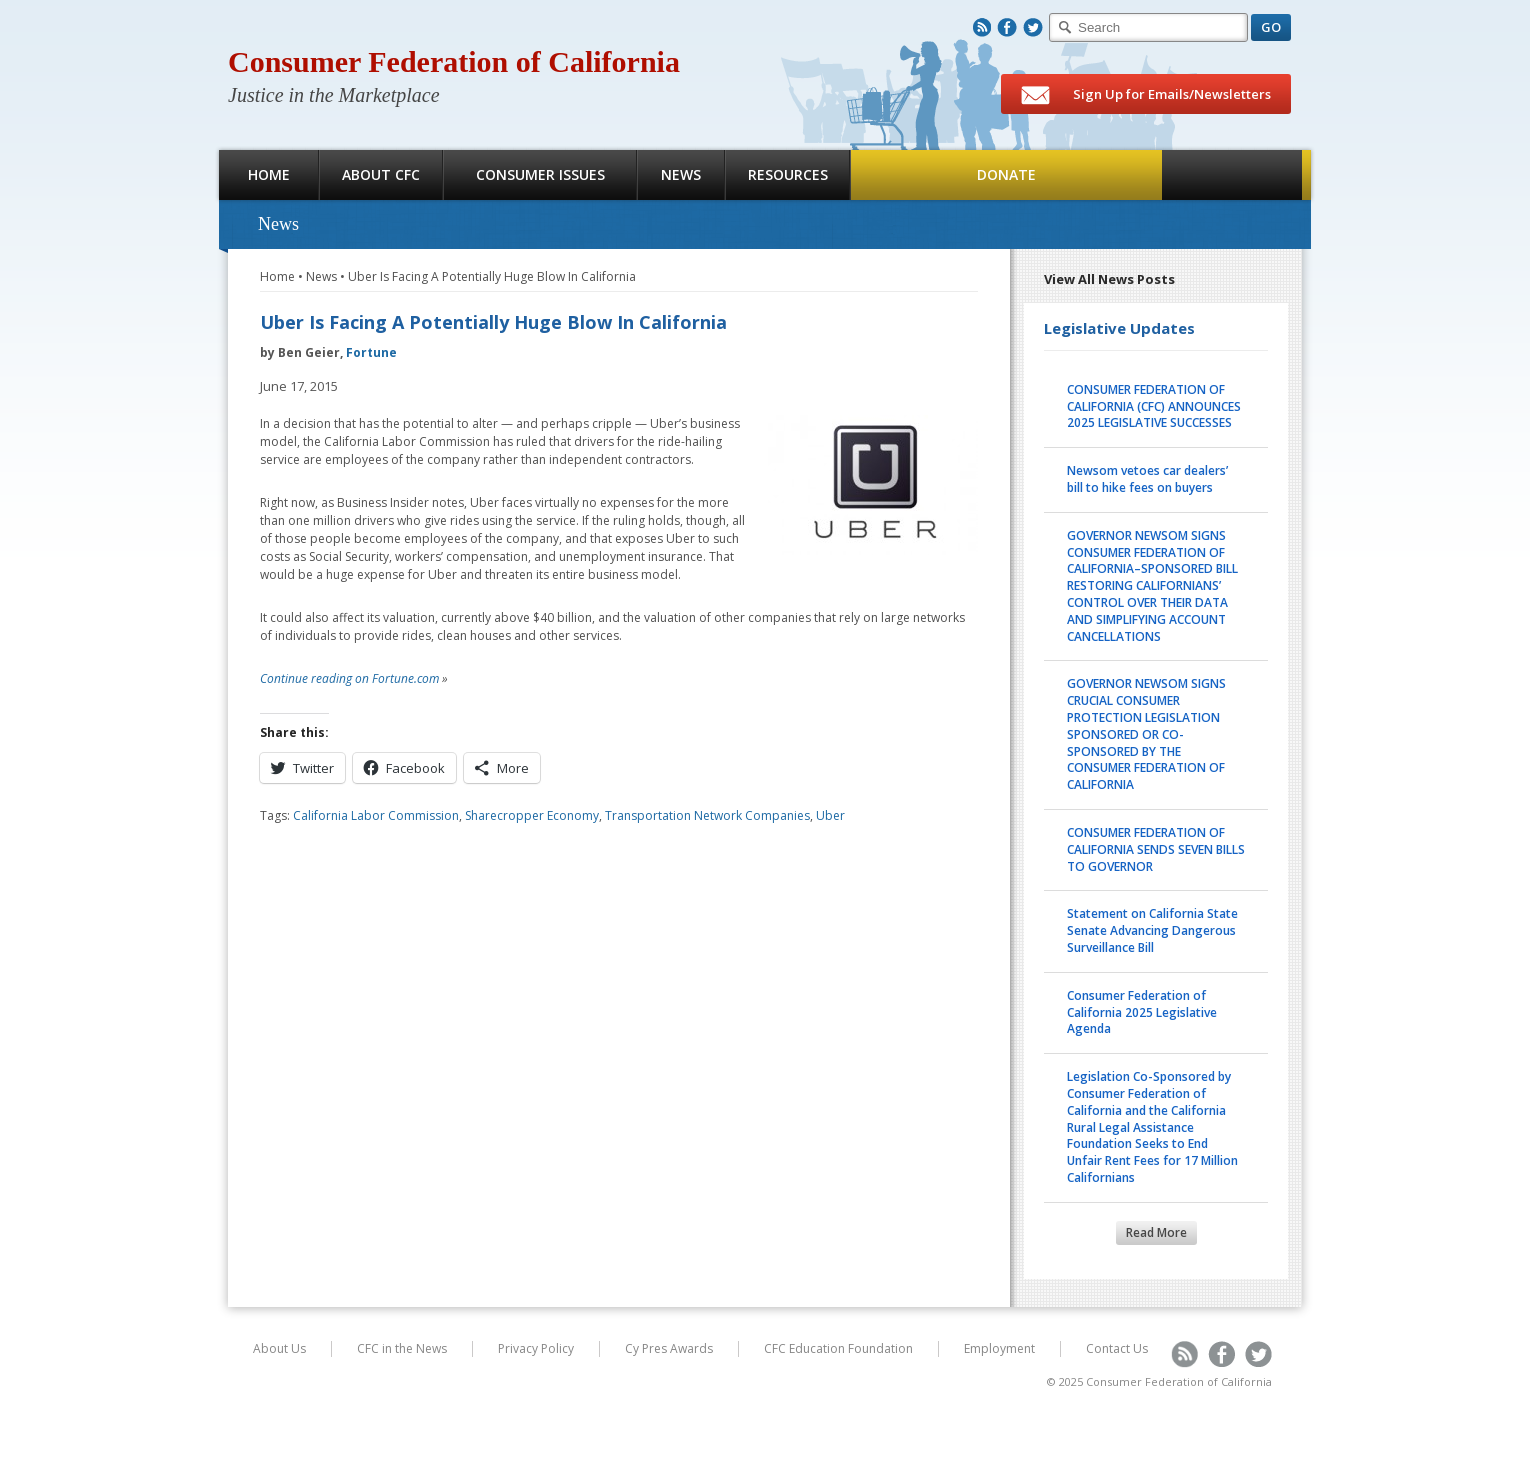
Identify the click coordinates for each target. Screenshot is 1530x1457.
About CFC (381, 174)
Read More (1156, 1232)
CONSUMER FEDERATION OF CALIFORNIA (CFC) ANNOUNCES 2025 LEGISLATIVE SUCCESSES (1154, 406)
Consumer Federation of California (454, 61)
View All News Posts (1109, 279)
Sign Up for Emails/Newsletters (1146, 95)
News (681, 174)
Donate (1006, 174)
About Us (279, 1348)
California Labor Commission (376, 815)
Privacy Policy (536, 1348)
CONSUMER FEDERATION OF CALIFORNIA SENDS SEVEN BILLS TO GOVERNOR (1156, 849)
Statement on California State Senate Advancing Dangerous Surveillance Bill (1152, 930)
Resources (788, 174)
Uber (830, 815)
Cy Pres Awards (669, 1348)
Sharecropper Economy (532, 815)
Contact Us (1117, 1348)
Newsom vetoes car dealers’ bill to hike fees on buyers (1147, 479)
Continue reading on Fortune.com (349, 678)
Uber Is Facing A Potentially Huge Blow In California (492, 276)
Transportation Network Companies (707, 815)
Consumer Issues (540, 174)
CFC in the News (402, 1348)
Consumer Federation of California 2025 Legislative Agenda (1142, 1012)
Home (269, 174)
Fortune (371, 352)
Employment (999, 1348)
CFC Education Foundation (838, 1348)
